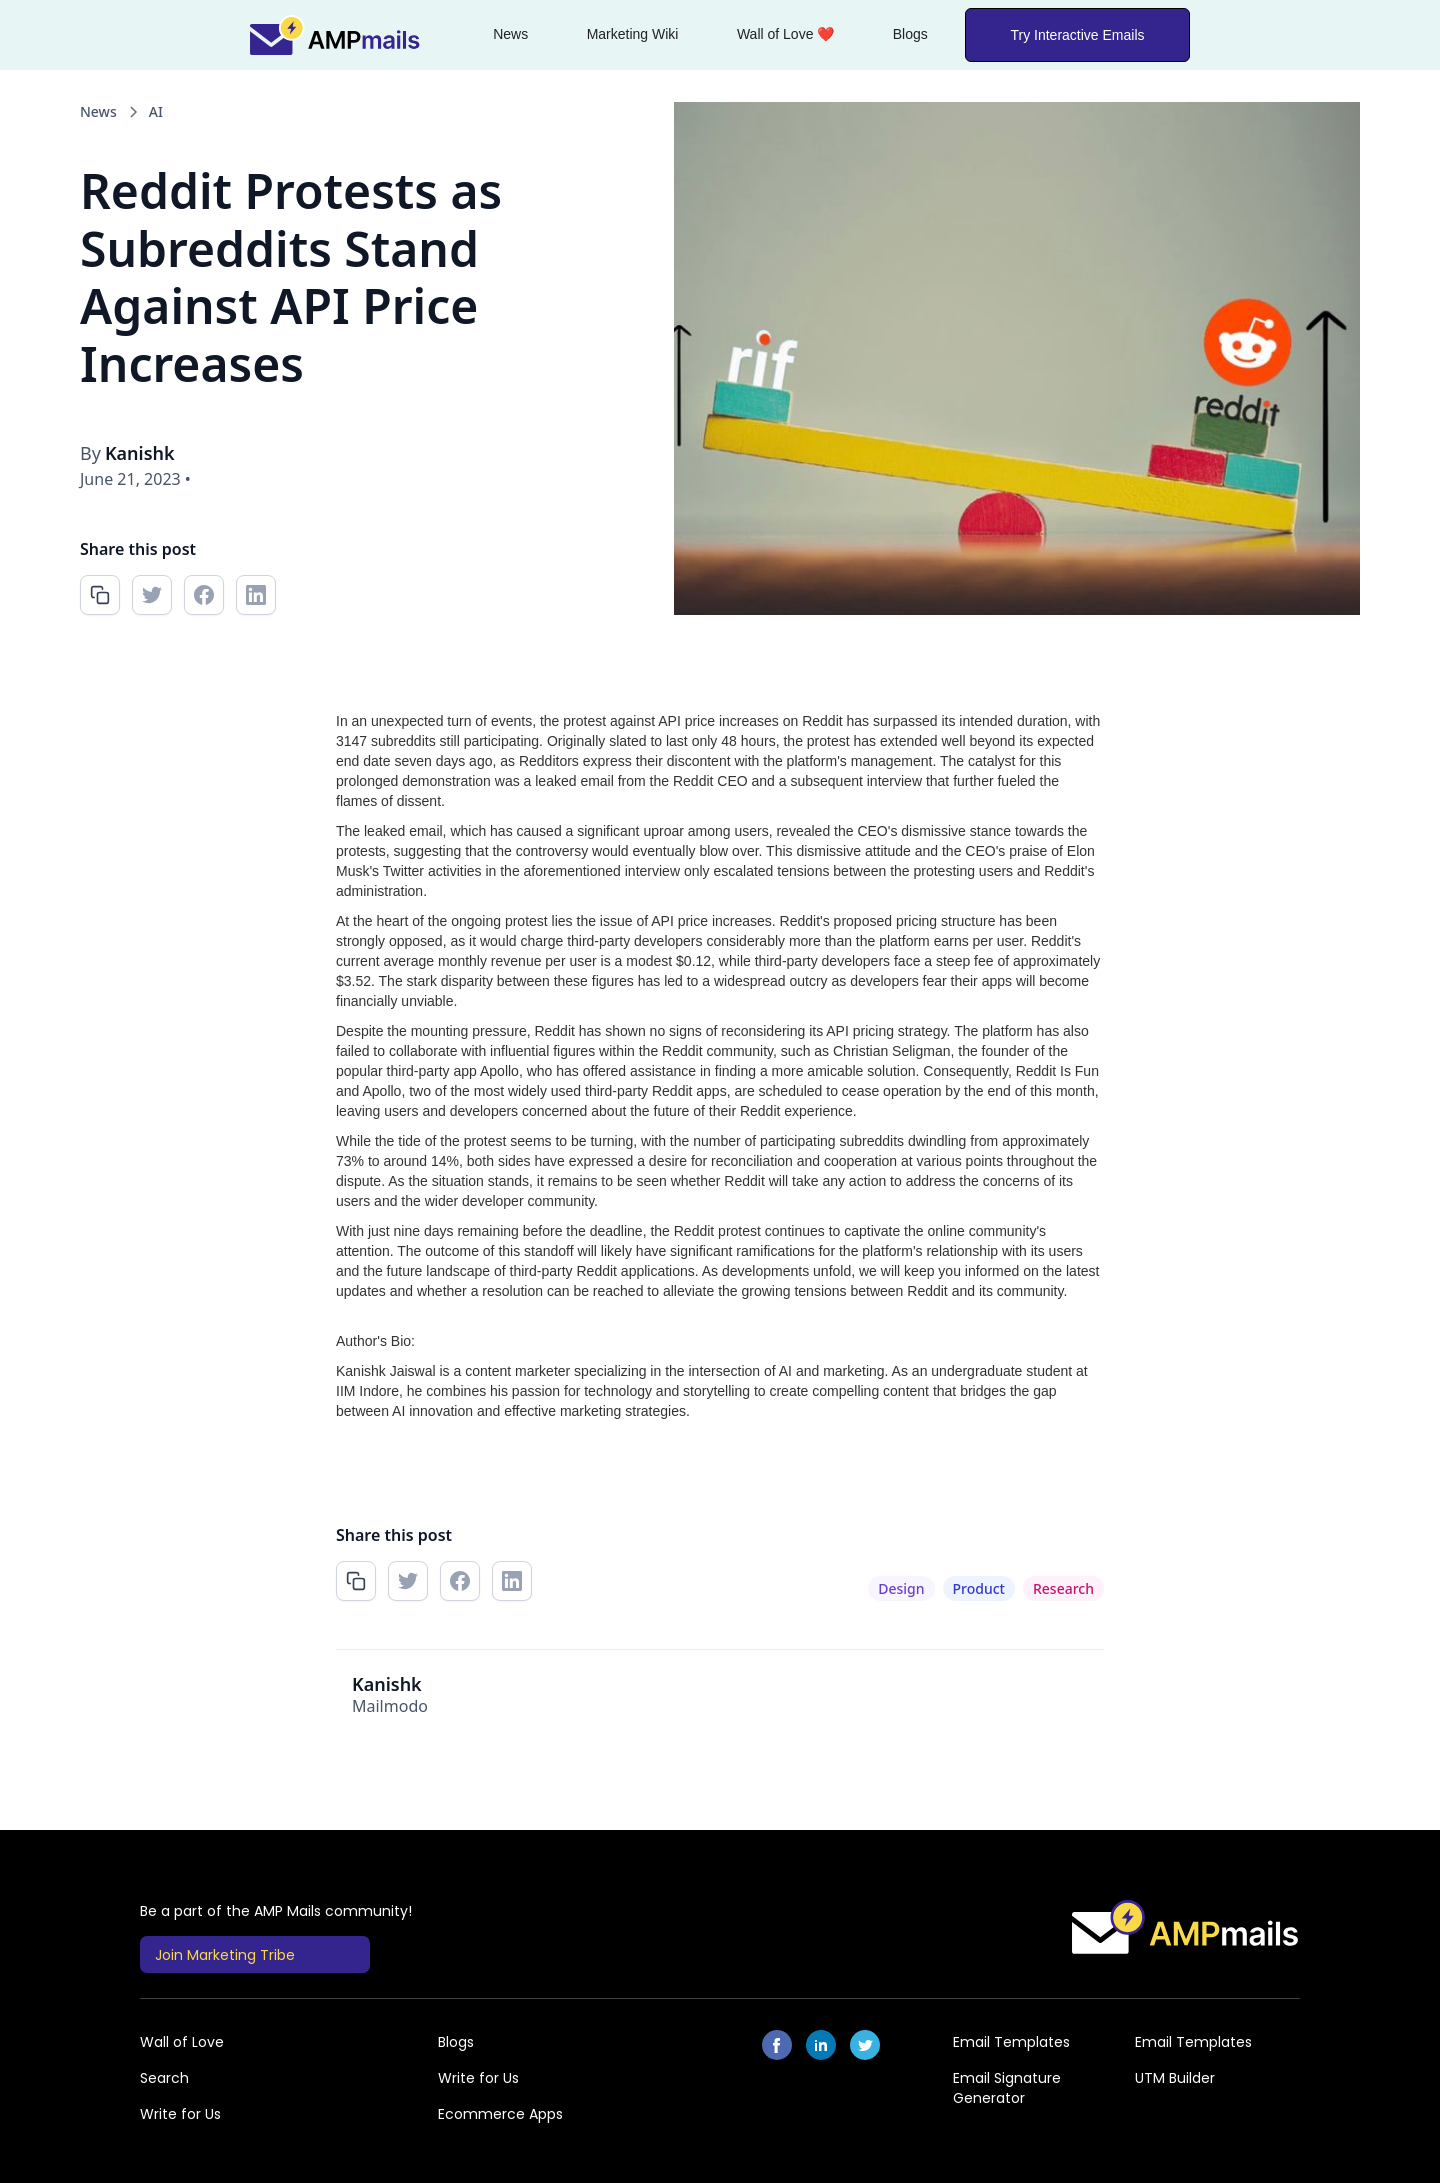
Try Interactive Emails (1077, 35)
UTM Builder (1175, 2078)
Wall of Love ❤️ (785, 34)
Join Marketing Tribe (225, 1955)
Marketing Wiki (633, 34)
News (510, 34)
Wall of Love (182, 2042)
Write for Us (478, 2078)
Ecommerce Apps (500, 2114)
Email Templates (1011, 2042)
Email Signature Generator (1007, 2088)
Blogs (910, 34)
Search (164, 2078)
